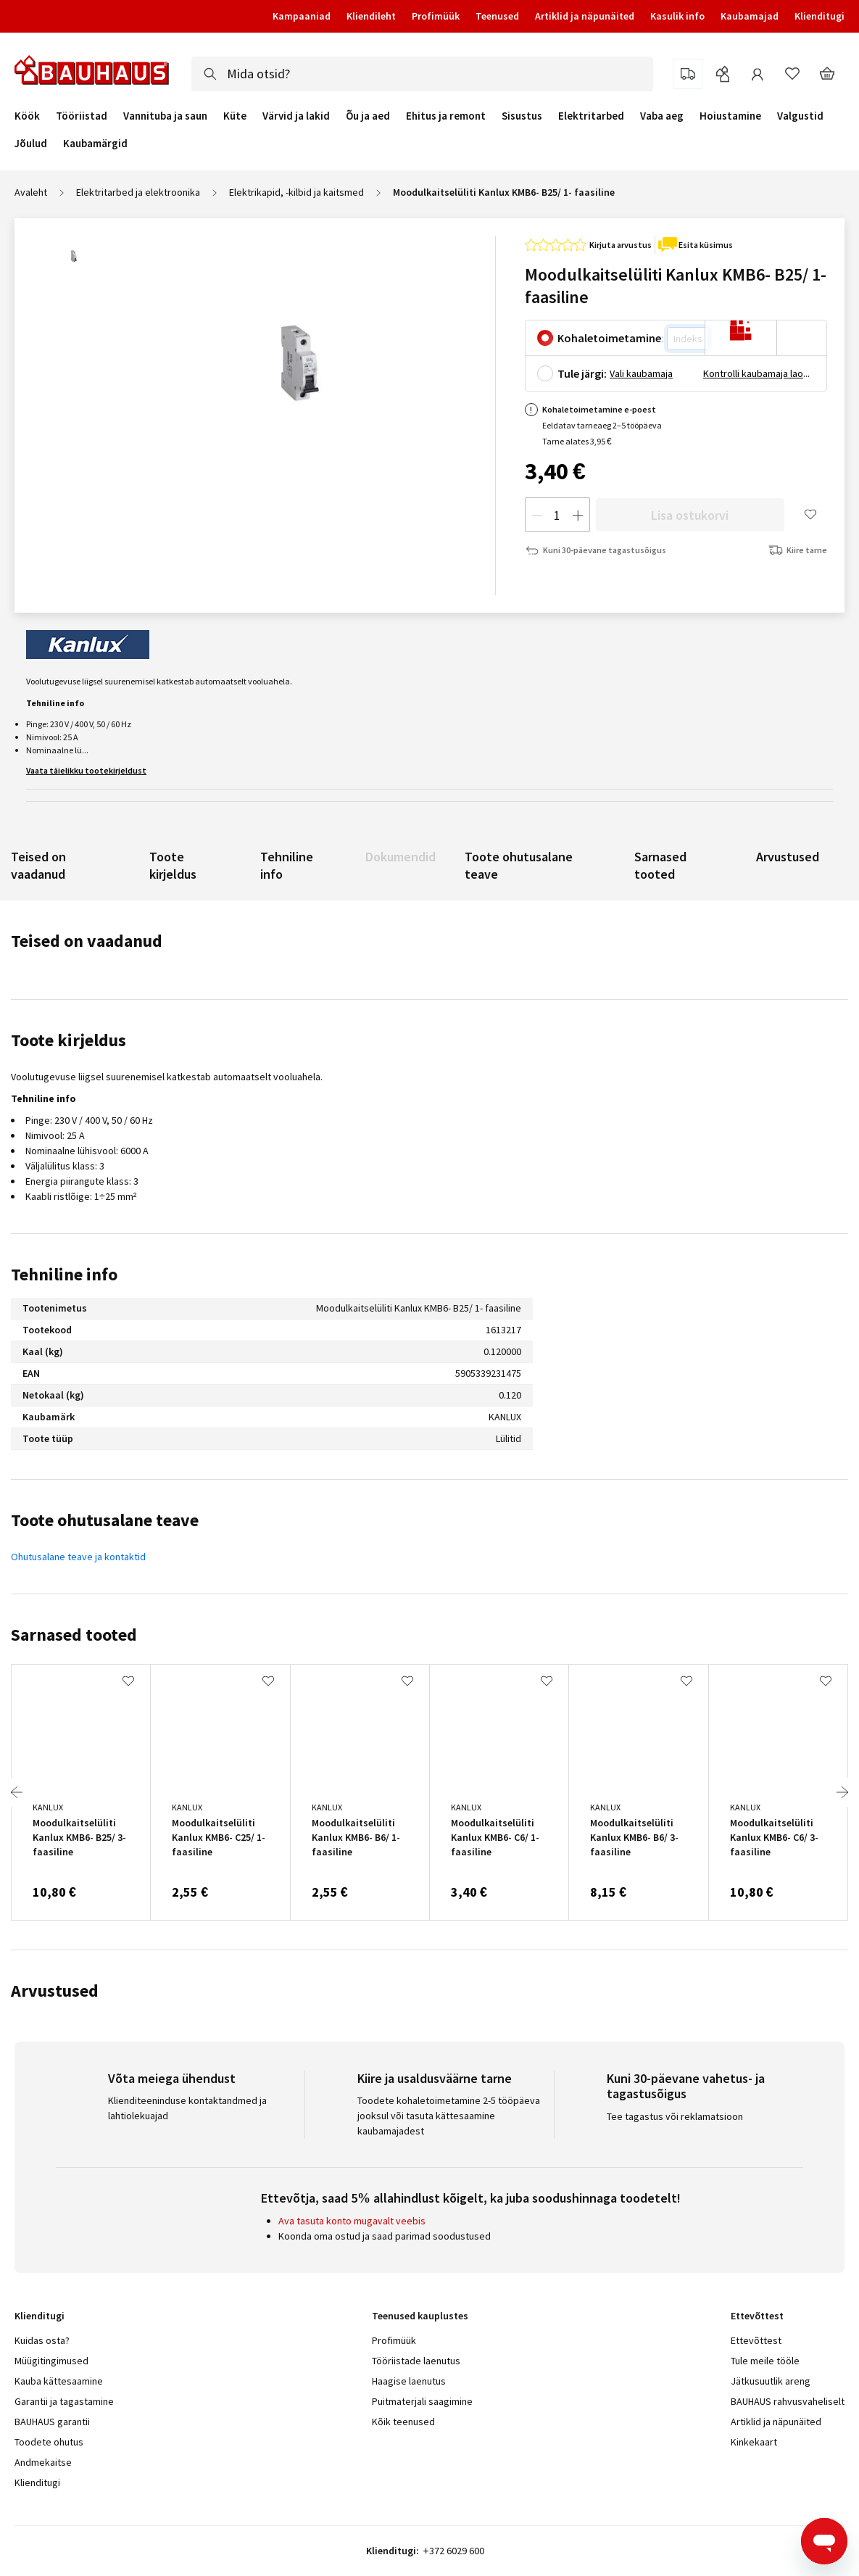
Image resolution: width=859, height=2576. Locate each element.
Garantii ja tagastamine (64, 2401)
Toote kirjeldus (172, 865)
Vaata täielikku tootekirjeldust (86, 770)
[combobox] (422, 74)
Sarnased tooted (660, 865)
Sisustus (522, 116)
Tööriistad (81, 116)
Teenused (497, 15)
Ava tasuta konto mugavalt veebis (352, 2220)
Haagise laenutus (409, 2380)
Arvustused (787, 856)
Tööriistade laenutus (416, 2360)
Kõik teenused (403, 2421)
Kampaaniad (302, 15)
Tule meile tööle (765, 2360)
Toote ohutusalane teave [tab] (105, 1520)
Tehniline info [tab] (64, 1274)
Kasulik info (677, 15)
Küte (234, 116)
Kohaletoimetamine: (610, 338)
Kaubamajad (750, 15)
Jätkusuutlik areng (770, 2380)
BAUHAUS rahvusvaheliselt (788, 2401)
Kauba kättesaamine (58, 2380)
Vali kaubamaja (641, 373)
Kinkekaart (754, 2441)
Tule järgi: (582, 373)
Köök (27, 116)
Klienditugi (819, 15)
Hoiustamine (730, 116)
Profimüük (436, 15)
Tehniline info (286, 865)
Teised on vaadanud (38, 865)
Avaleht (30, 192)
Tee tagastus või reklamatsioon (675, 2116)
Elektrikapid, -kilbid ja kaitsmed (296, 192)
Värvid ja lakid (296, 116)
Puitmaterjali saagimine (422, 2401)
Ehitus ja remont (446, 116)
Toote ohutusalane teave (519, 865)
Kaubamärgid (95, 143)
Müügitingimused (51, 2360)
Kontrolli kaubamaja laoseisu (757, 373)
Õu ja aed (368, 116)
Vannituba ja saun (165, 116)
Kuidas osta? (42, 2340)
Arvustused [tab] (55, 1990)
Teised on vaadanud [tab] (86, 940)
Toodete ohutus (48, 2441)
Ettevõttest (756, 2340)
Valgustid (800, 116)
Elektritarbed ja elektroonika (138, 192)
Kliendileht (371, 15)
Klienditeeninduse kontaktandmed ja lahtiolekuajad (187, 2108)
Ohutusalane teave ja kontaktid (78, 1556)
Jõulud (30, 143)
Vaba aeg (662, 116)
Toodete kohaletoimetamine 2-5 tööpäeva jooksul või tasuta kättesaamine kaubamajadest (448, 2115)
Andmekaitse (43, 2462)
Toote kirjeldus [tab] (68, 1040)
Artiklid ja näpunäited (584, 15)
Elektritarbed (591, 116)
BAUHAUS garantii (52, 2421)
